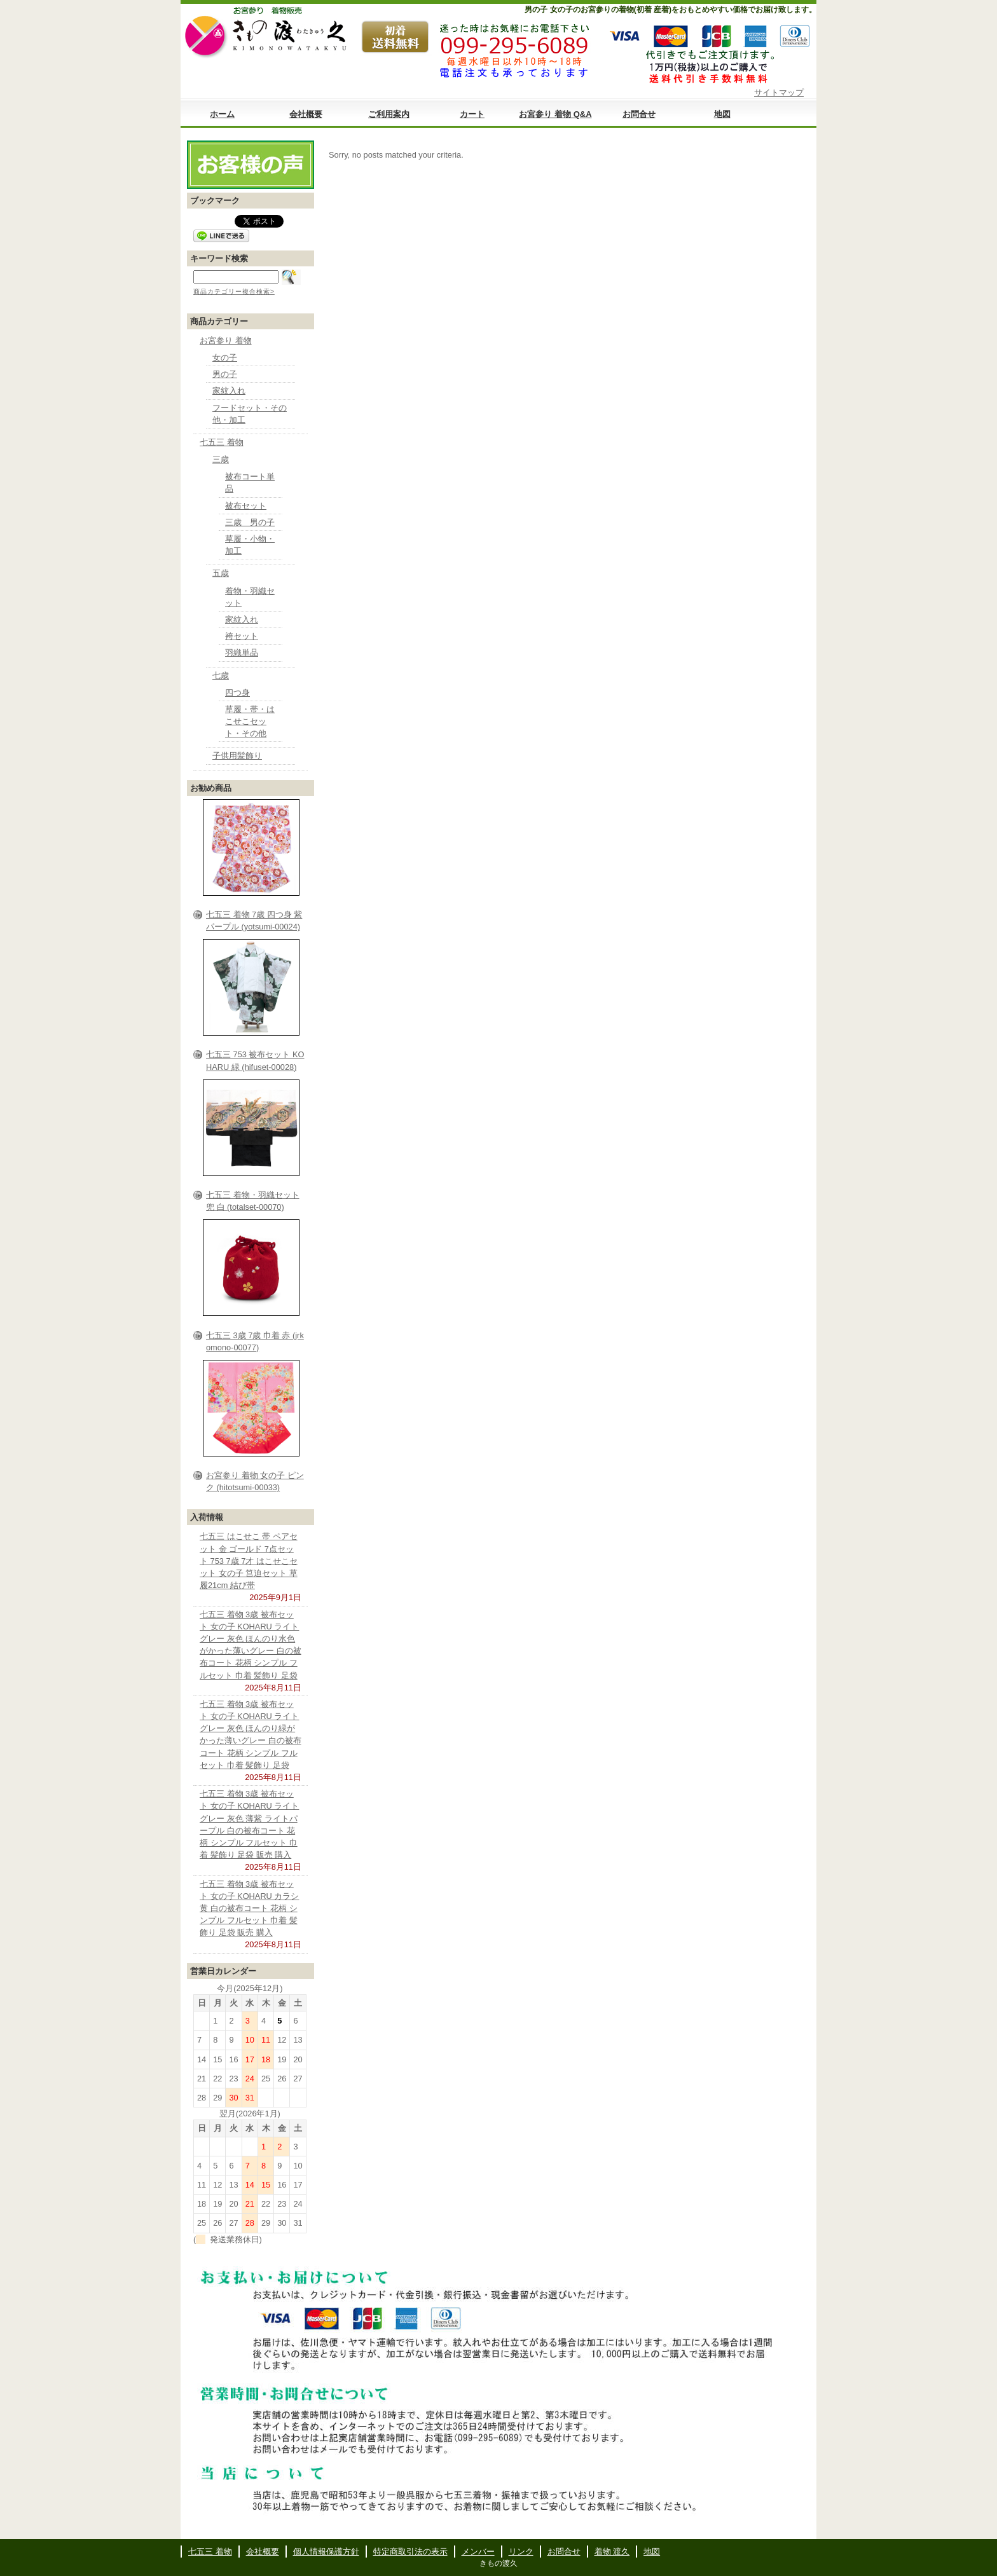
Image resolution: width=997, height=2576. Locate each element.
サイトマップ (779, 92)
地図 (722, 114)
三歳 (220, 459)
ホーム (222, 114)
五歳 (220, 573)
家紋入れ (228, 390)
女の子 (224, 357)
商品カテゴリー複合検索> (234, 291)
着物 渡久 (612, 2551)
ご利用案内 (388, 114)
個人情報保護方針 (326, 2551)
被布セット (245, 505)
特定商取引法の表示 (410, 2551)
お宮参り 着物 (226, 340)
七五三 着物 (222, 442)
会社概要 (305, 114)
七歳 (220, 675)
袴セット (241, 636)
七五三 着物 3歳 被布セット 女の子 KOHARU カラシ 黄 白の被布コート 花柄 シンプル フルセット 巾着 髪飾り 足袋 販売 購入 (249, 1908)
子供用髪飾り (237, 755)
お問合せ (639, 114)
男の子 (224, 374)
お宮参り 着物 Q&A (555, 114)
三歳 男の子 (250, 522)
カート (472, 114)
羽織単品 (241, 652)
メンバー (478, 2551)
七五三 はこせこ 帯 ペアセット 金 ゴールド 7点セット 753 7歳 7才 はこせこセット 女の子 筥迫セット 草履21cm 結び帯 (249, 1560)
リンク (521, 2551)
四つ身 (237, 692)
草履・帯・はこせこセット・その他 (250, 721)
